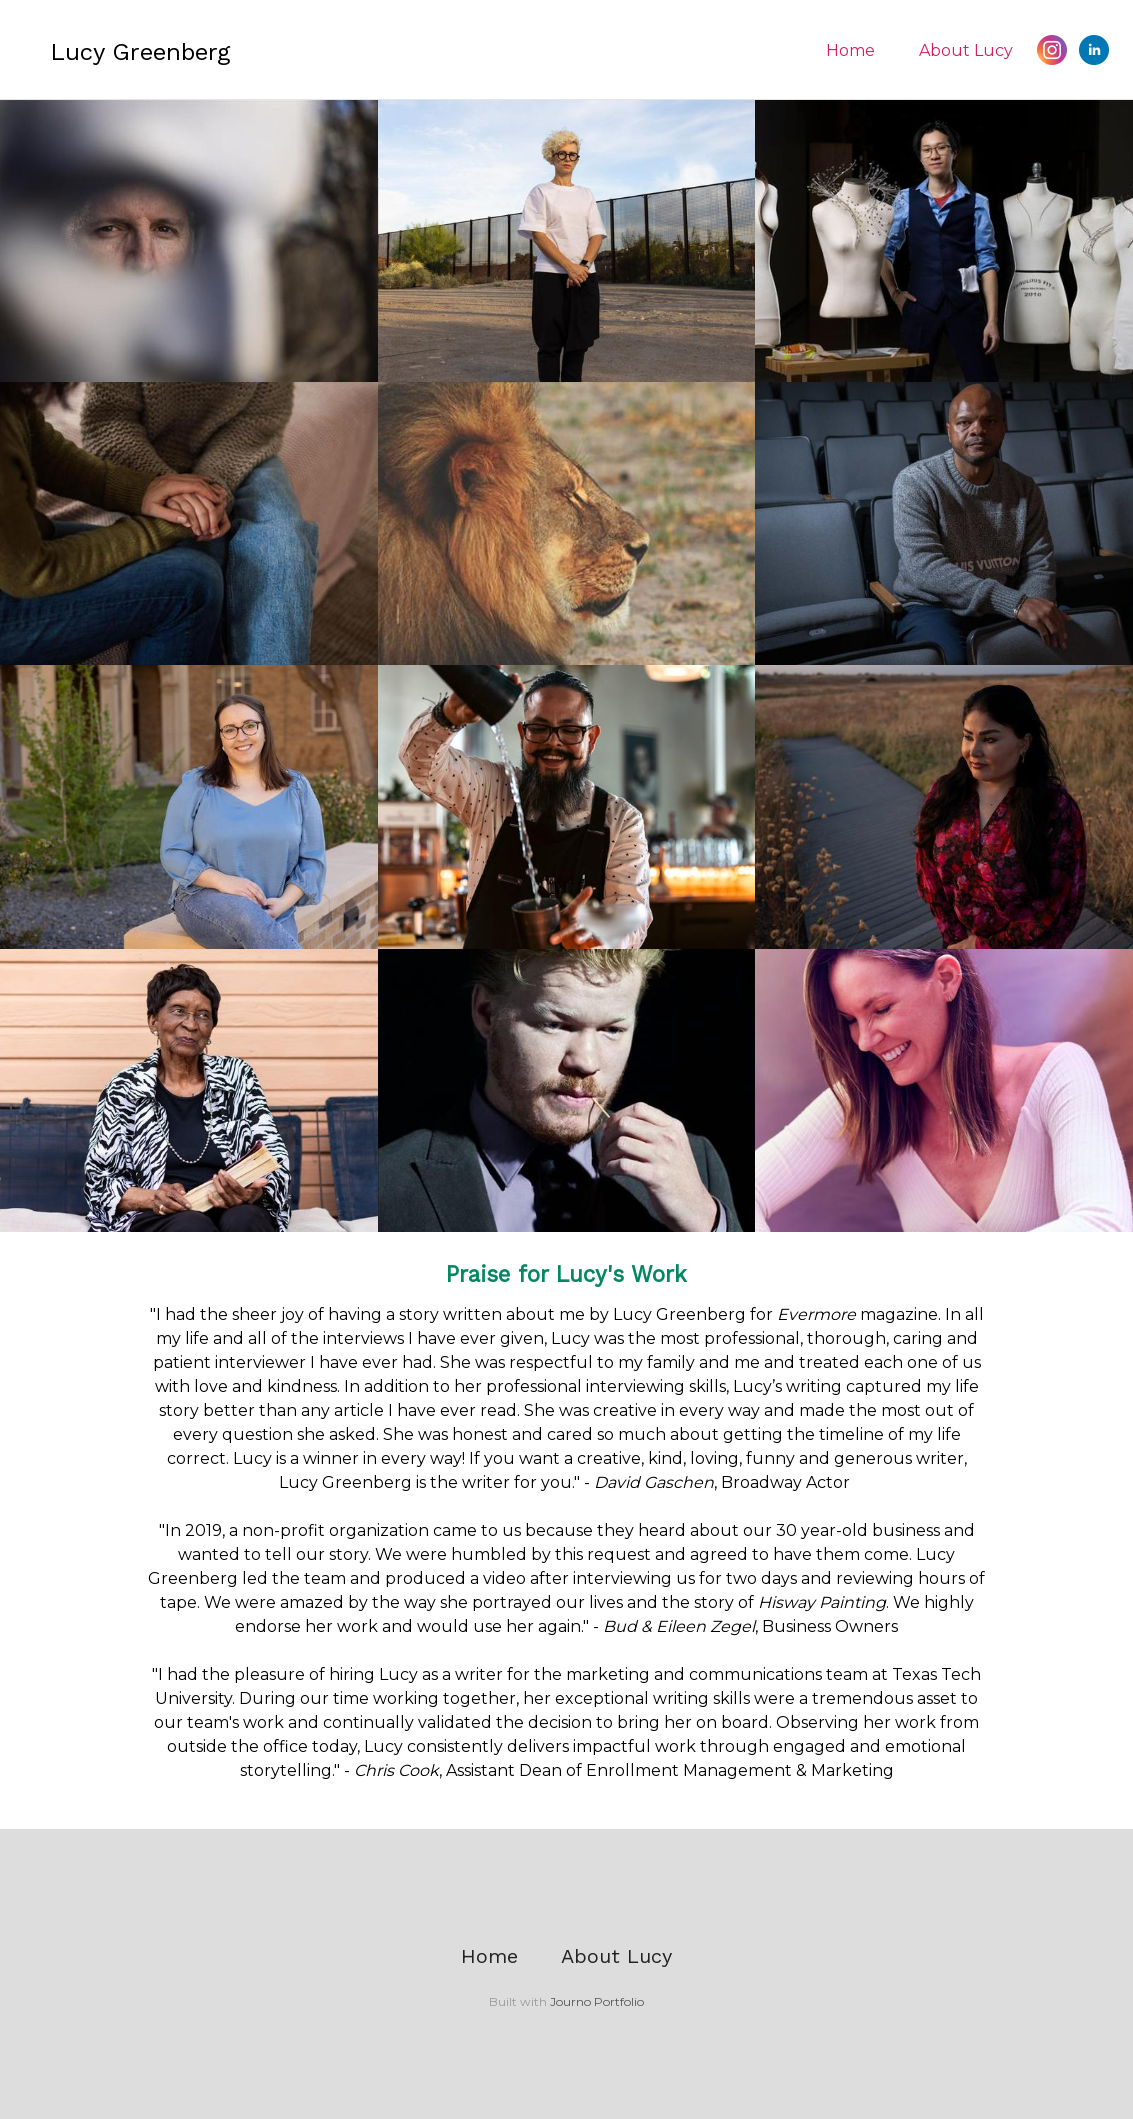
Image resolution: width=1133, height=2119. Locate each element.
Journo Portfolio (597, 2001)
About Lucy (966, 50)
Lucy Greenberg (140, 52)
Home (850, 50)
